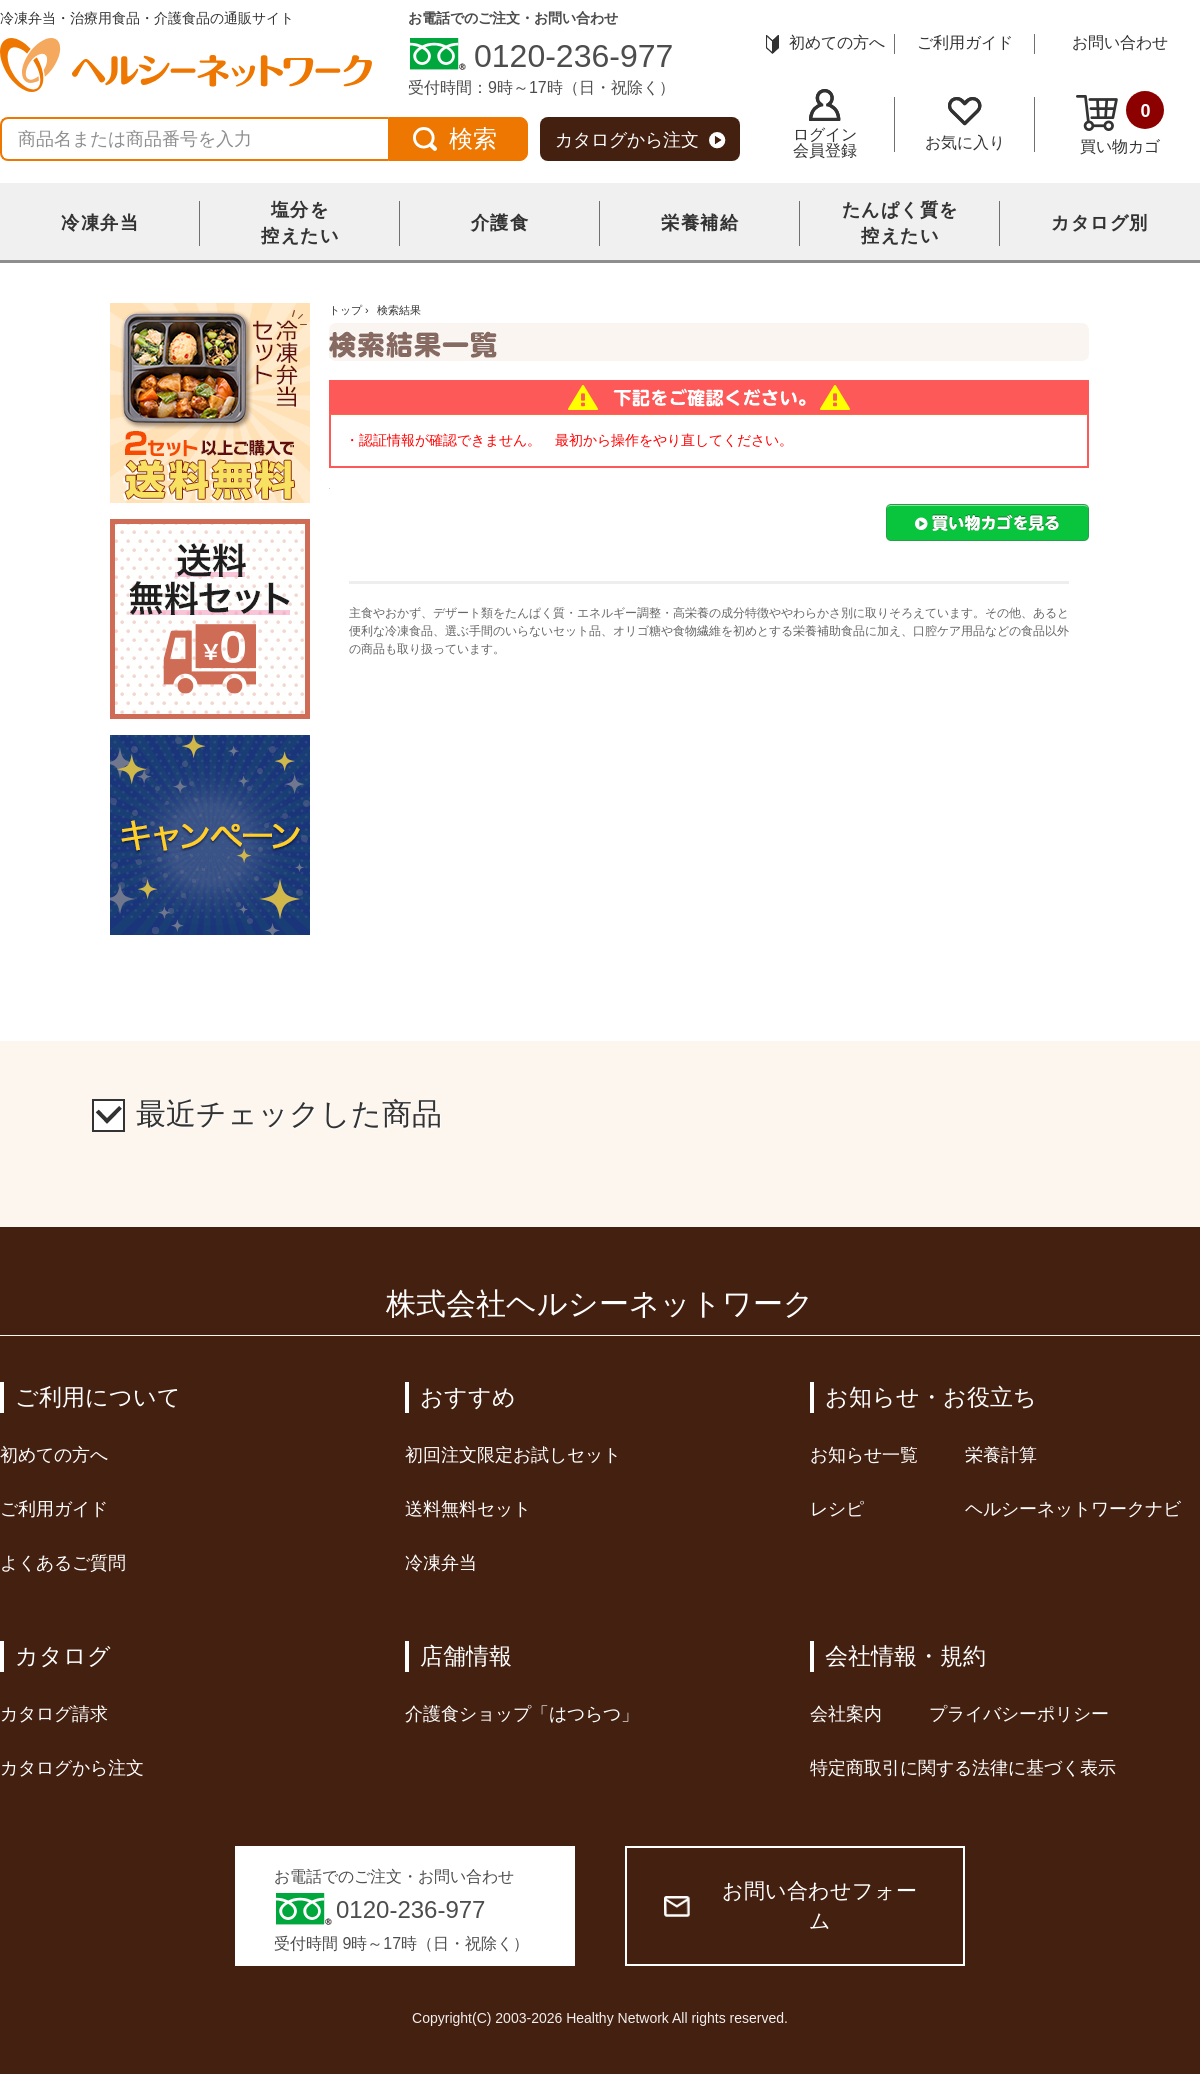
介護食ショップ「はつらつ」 (522, 1714)
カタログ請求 (54, 1714)
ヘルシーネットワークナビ (1073, 1509)
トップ (345, 310)
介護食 (500, 223)
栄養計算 (1001, 1455)
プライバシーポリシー (1019, 1714)
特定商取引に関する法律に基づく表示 (963, 1768)
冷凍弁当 (100, 223)
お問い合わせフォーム (790, 1905)
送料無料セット (468, 1509)
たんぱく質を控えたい (900, 223)
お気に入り (965, 124)
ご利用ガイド (965, 42)
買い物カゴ (1120, 123)
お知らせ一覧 (864, 1455)
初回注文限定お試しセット (513, 1455)
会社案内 (846, 1714)
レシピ (837, 1509)
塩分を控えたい (300, 223)
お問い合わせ (1120, 42)
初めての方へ (825, 42)
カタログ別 (1100, 223)
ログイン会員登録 (825, 124)
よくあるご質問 (63, 1563)
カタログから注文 (640, 140)
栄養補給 (700, 223)
